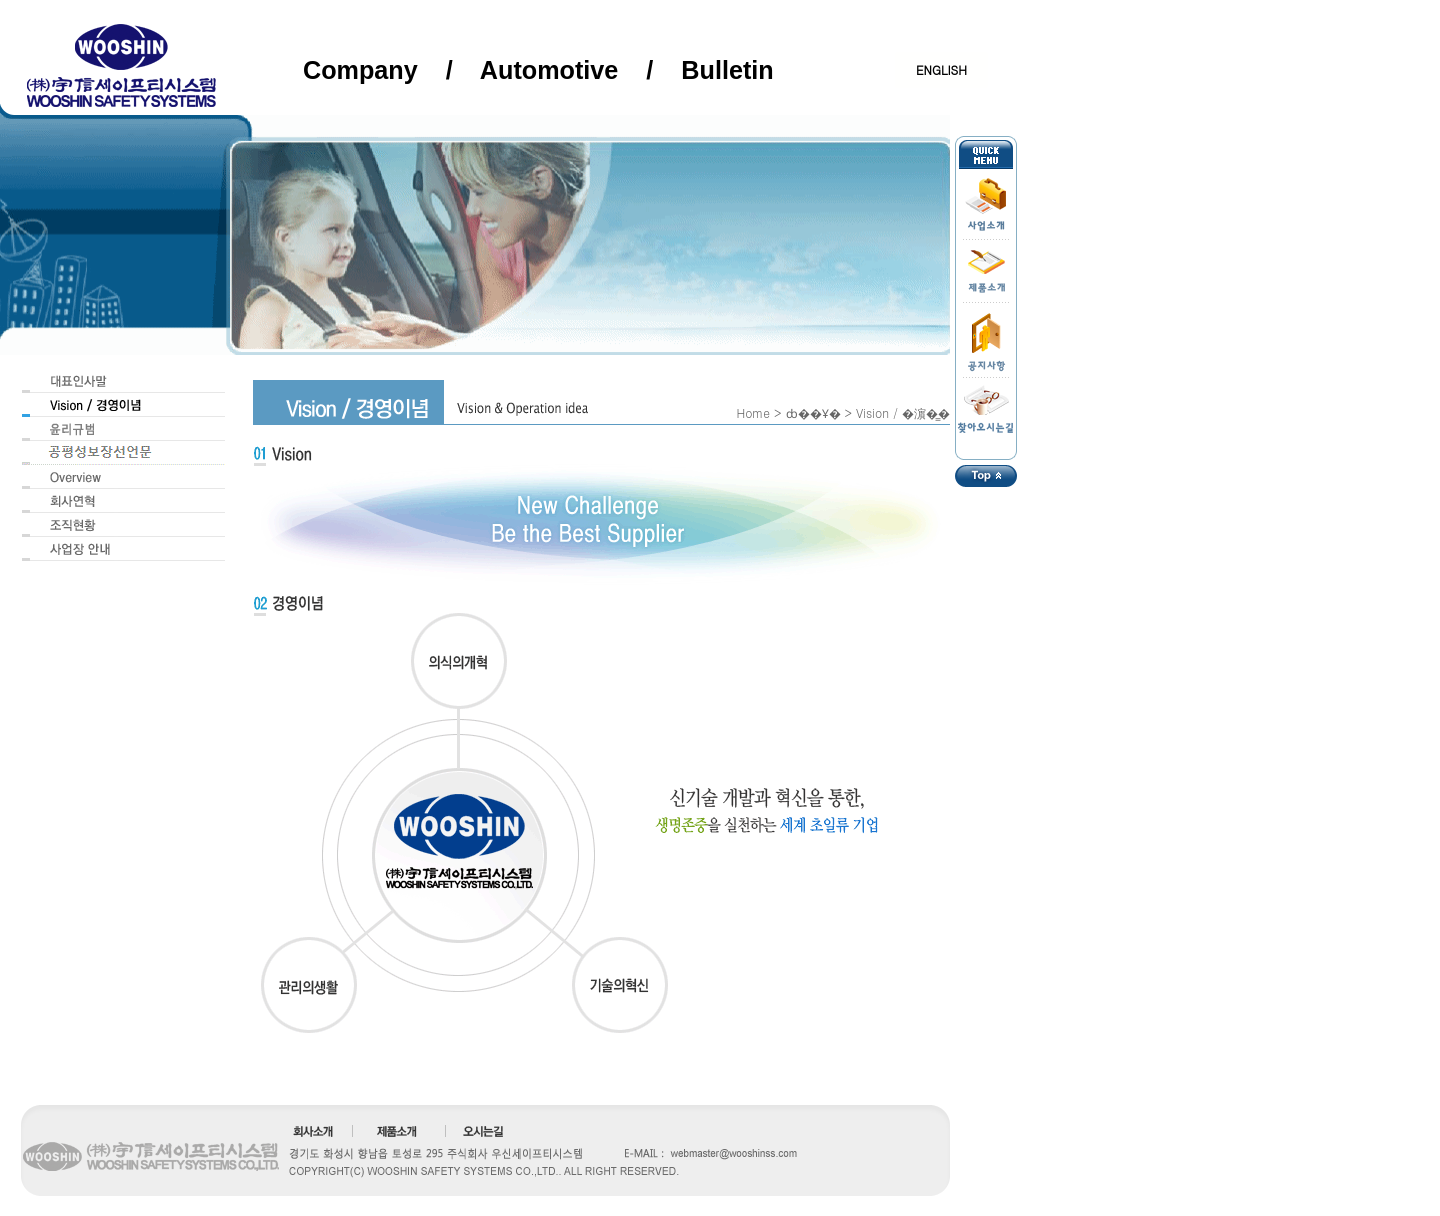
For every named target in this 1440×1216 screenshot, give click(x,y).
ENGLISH (941, 69)
